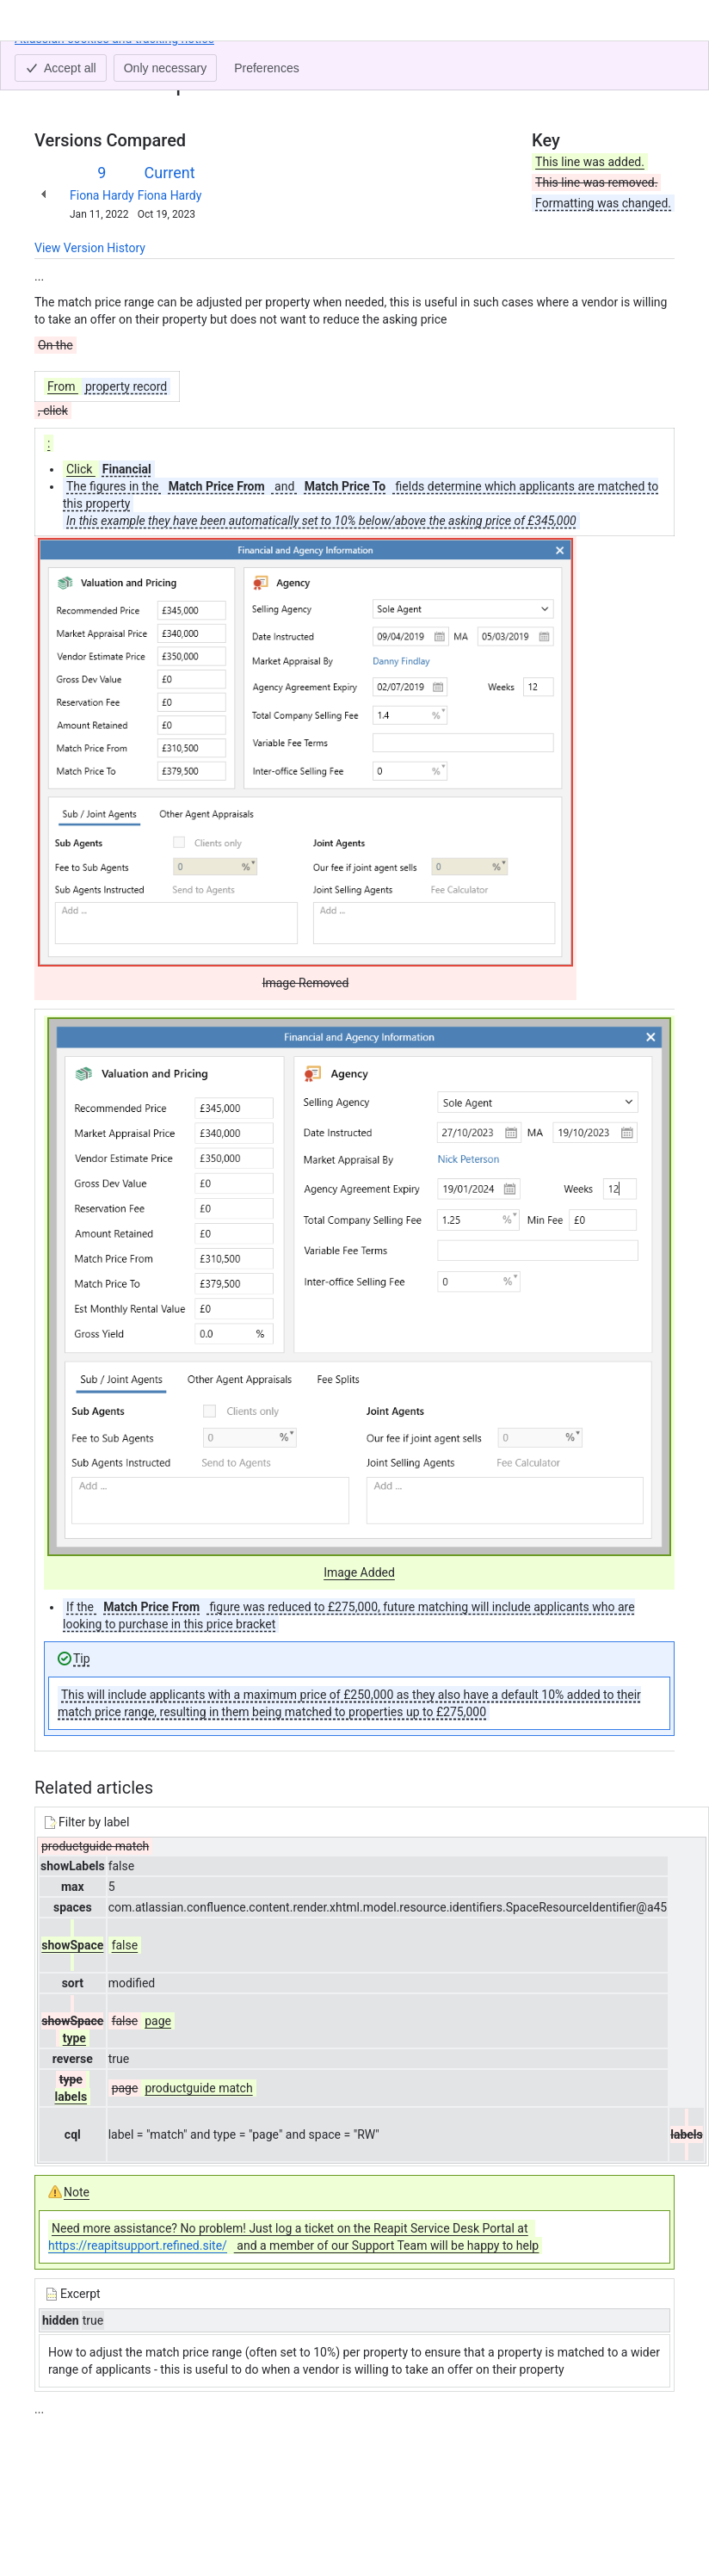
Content (55, 58)
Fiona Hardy (102, 195)
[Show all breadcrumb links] (93, 58)
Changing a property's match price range (221, 58)
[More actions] (658, 64)
